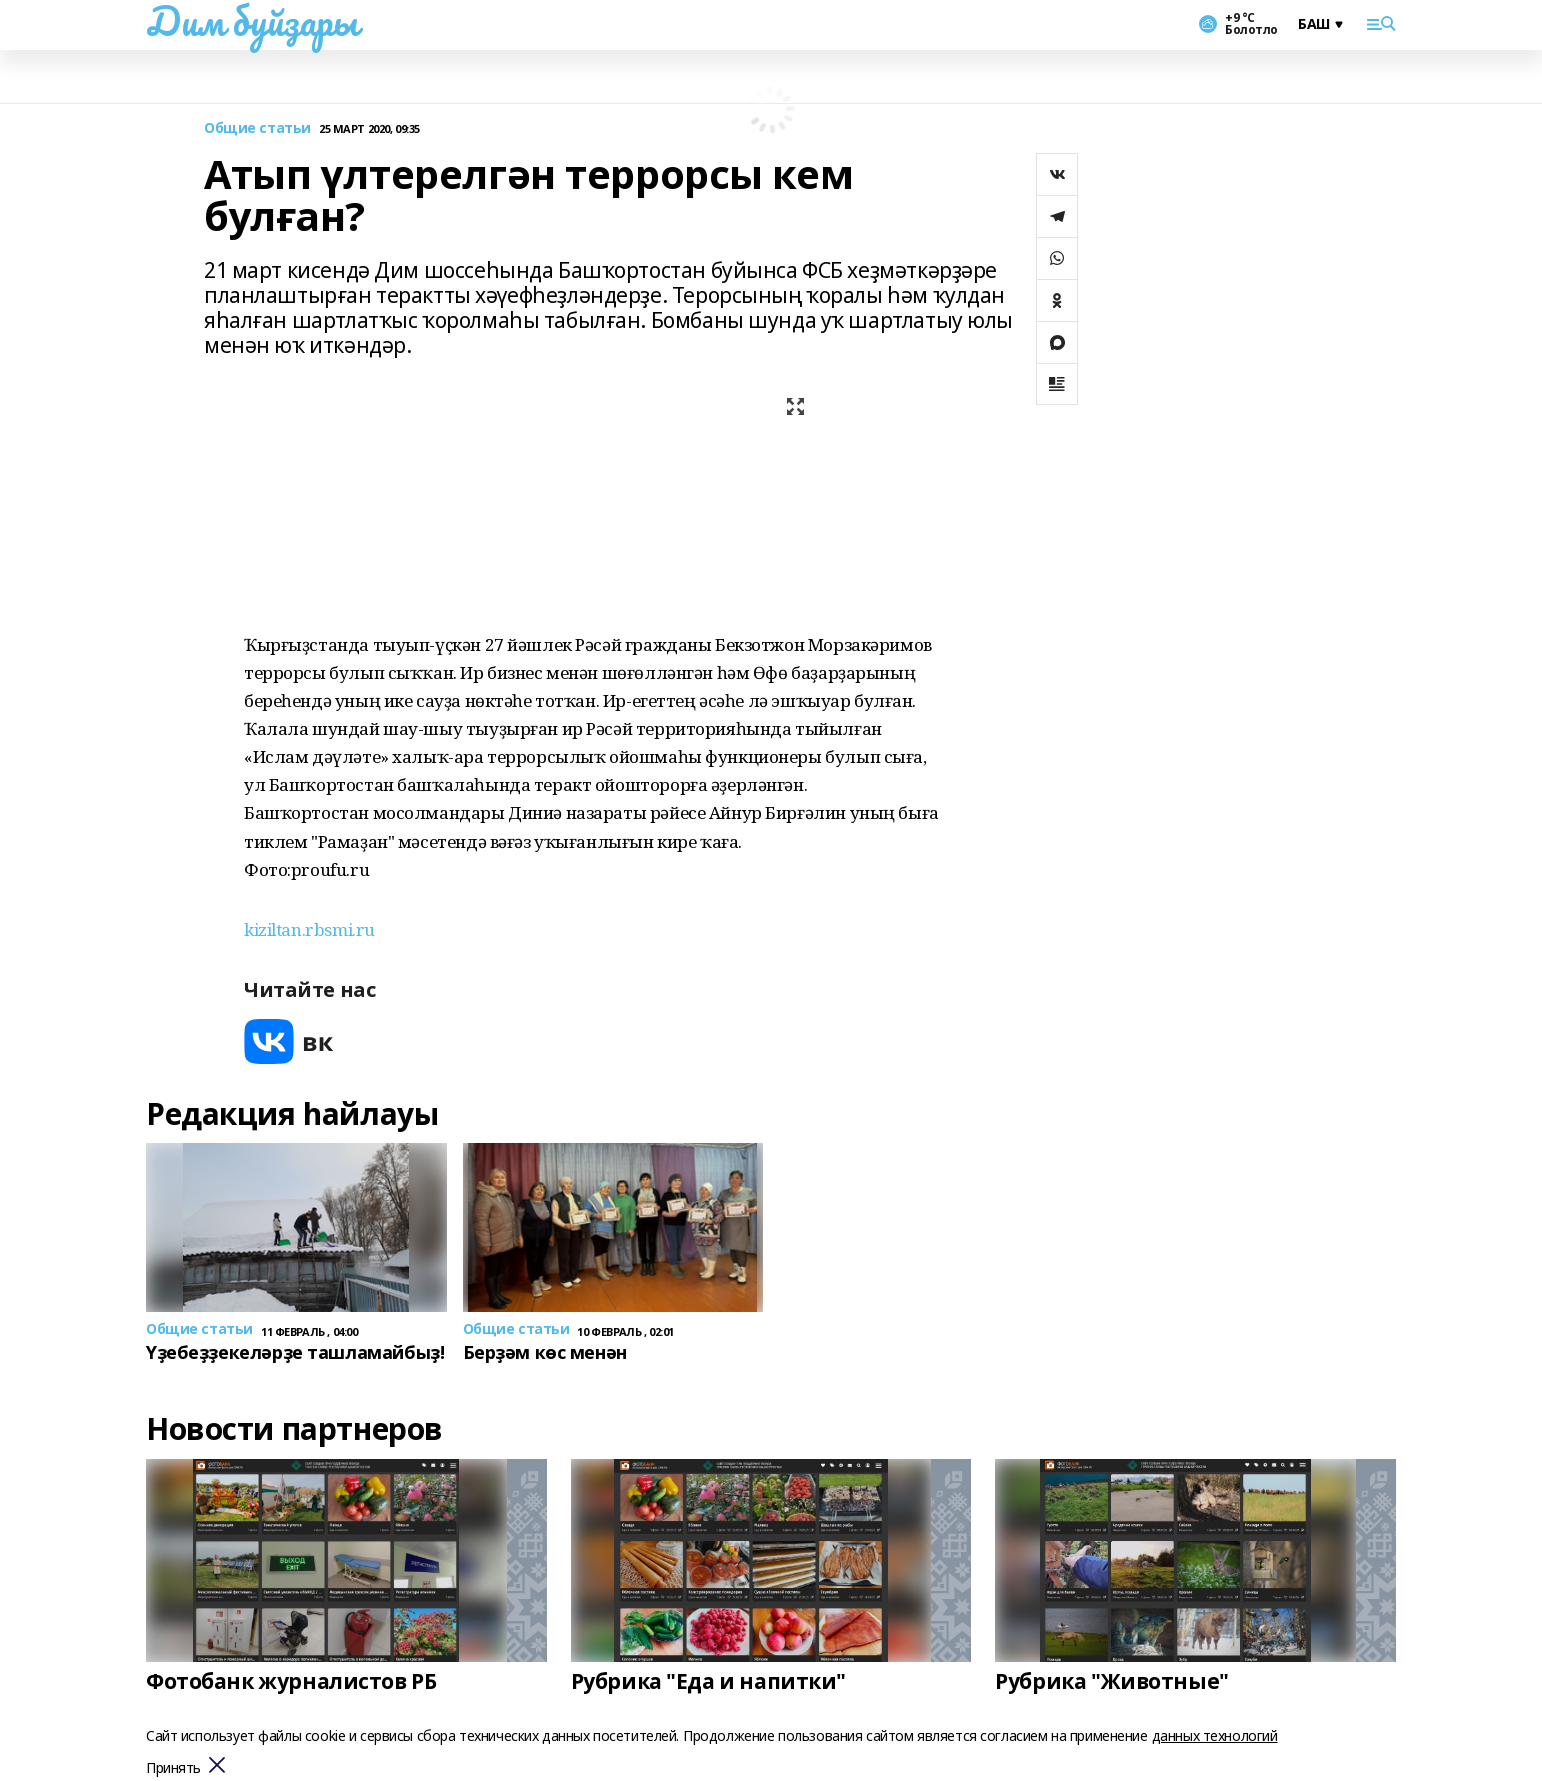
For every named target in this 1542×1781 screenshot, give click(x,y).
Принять (173, 1768)
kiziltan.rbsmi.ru (309, 929)
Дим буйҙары (251, 21)
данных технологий (1215, 1735)
